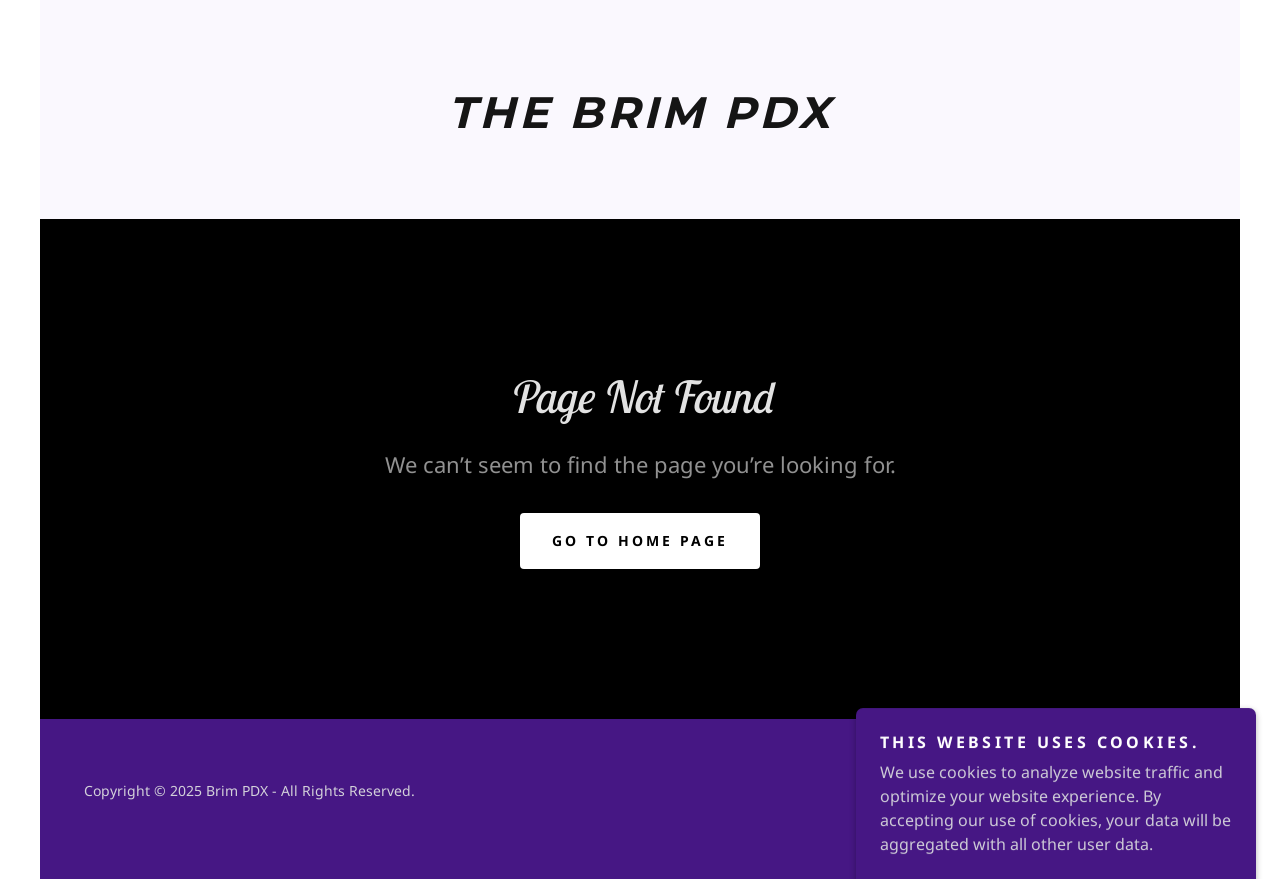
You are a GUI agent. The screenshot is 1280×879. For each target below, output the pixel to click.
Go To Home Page (640, 540)
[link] (640, 122)
